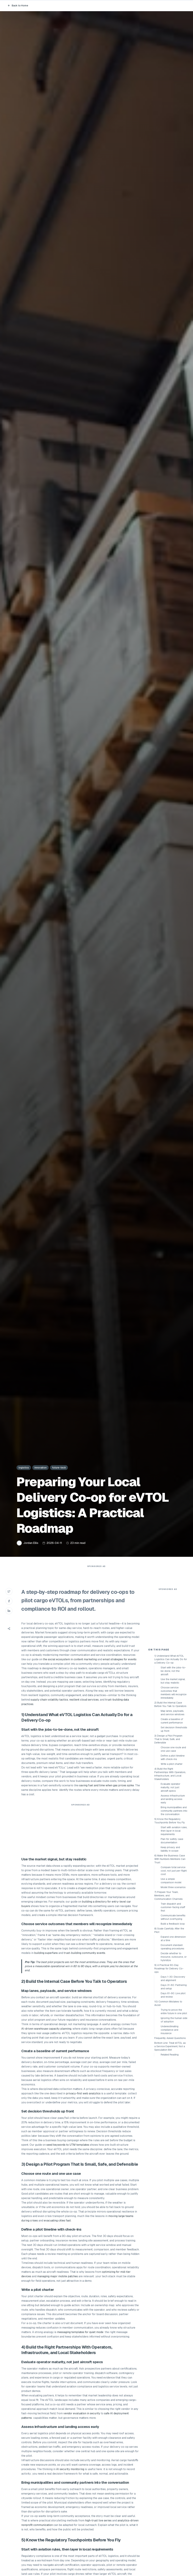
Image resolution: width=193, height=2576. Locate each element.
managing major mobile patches (57, 2283)
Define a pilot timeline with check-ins (173, 1819)
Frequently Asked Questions (170, 2099)
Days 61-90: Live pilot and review (173, 2057)
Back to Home (18, 5)
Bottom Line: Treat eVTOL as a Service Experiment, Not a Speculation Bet (170, 2108)
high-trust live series (98, 2527)
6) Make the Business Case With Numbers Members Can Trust (169, 1921)
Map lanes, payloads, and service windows (172, 1774)
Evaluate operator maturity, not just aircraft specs (170, 1849)
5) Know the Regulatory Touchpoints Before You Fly (169, 1882)
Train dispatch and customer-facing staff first (173, 1969)
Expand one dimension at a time (173, 2000)
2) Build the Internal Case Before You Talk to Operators (170, 1766)
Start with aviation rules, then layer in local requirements (174, 1893)
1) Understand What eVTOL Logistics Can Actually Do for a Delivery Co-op (170, 1721)
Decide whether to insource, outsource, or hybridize (174, 2019)
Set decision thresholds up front (174, 1791)
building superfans (46, 1960)
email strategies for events (119, 1666)
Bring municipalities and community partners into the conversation (174, 1873)
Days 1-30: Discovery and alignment (173, 2040)
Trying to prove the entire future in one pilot (174, 2073)
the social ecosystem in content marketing (70, 1666)
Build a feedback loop (173, 1985)
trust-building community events (84, 1960)
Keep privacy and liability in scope (170, 1911)
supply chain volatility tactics (49, 1706)
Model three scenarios (173, 1949)
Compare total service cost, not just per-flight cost (174, 1933)
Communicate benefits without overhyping (173, 1979)
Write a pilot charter (172, 1825)
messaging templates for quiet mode (80, 2339)
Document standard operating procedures (172, 2008)
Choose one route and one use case (173, 1811)
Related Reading (170, 2116)
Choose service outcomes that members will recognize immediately (173, 1754)
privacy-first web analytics (83, 2100)
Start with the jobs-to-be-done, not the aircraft (173, 1733)
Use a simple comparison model (171, 1942)
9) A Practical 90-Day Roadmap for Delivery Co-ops (169, 2030)
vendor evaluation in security (81, 2420)
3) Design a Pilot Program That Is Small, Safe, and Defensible (168, 1801)
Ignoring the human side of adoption (174, 2081)
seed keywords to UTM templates (67, 2151)
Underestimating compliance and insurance (169, 2092)
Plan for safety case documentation (172, 1902)
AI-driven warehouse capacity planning (46, 2035)
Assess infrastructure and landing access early (173, 1861)
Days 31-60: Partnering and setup (174, 2048)
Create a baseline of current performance (172, 1782)
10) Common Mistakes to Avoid (168, 2065)
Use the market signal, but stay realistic (173, 1742)
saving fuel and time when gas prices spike (106, 1792)
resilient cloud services (84, 1706)
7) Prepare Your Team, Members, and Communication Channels (168, 1957)
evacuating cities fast (57, 2227)
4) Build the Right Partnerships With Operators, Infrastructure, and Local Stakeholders (170, 1835)
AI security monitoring (70, 2476)
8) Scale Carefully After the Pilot (169, 1992)
